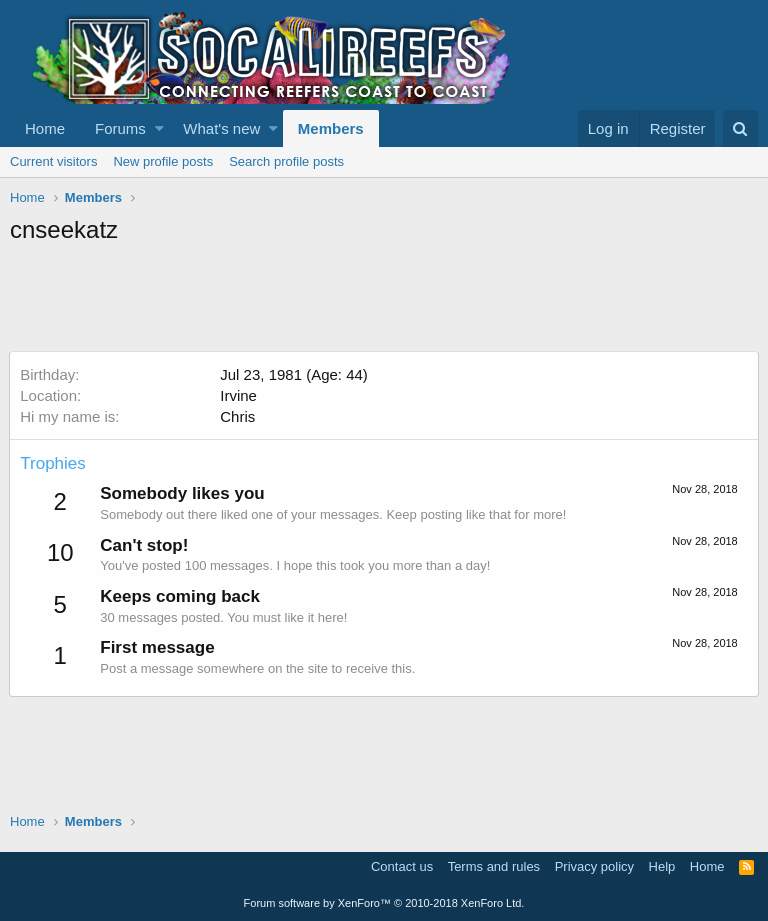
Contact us (402, 866)
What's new (221, 128)
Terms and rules (494, 866)
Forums (120, 128)
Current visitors (53, 161)
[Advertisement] (374, 301)
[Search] (740, 128)
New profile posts (163, 161)
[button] (159, 128)
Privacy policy (594, 866)
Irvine (239, 395)
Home (45, 128)
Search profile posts (286, 161)
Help (662, 866)
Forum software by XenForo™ (384, 903)
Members (331, 128)
